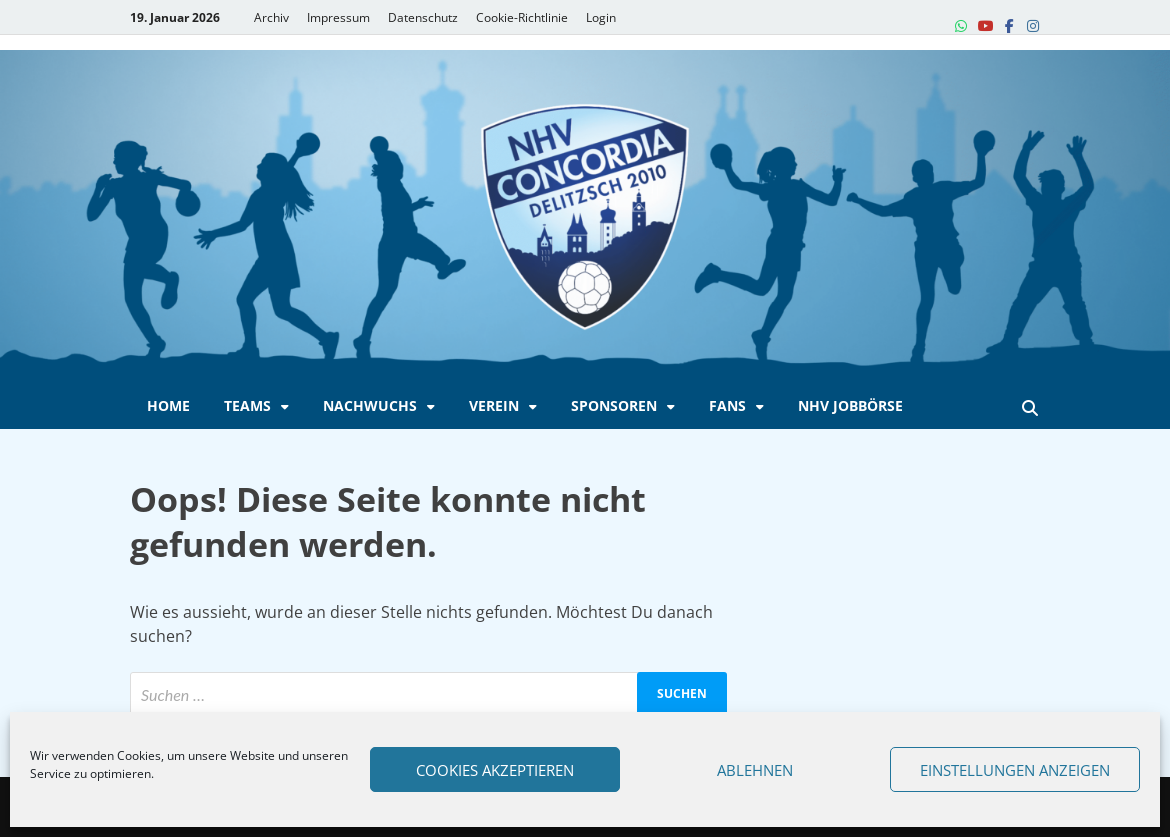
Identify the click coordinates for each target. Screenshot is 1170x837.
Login (601, 17)
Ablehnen (755, 770)
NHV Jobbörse (850, 405)
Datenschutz (423, 17)
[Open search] (1030, 409)
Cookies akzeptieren (495, 770)
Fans (727, 405)
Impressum (338, 17)
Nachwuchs (370, 405)
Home (168, 405)
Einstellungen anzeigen (1015, 770)
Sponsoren (614, 405)
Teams (247, 405)
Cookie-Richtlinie (522, 17)
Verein (494, 405)
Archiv (271, 17)
